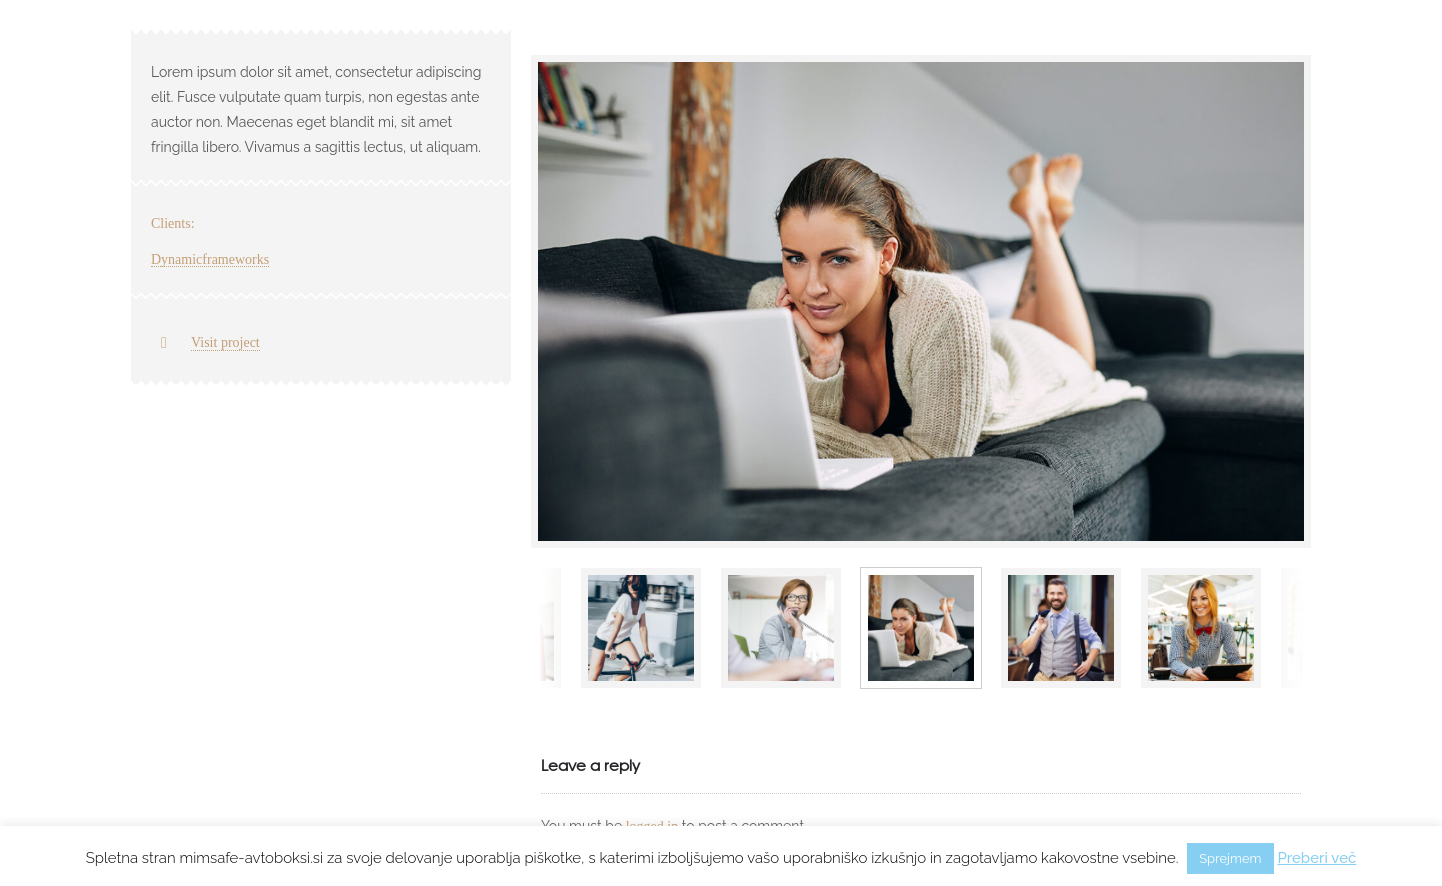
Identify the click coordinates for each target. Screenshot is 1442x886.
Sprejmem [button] (1230, 858)
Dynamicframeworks (210, 259)
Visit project (225, 342)
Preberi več (1316, 858)
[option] (921, 301)
